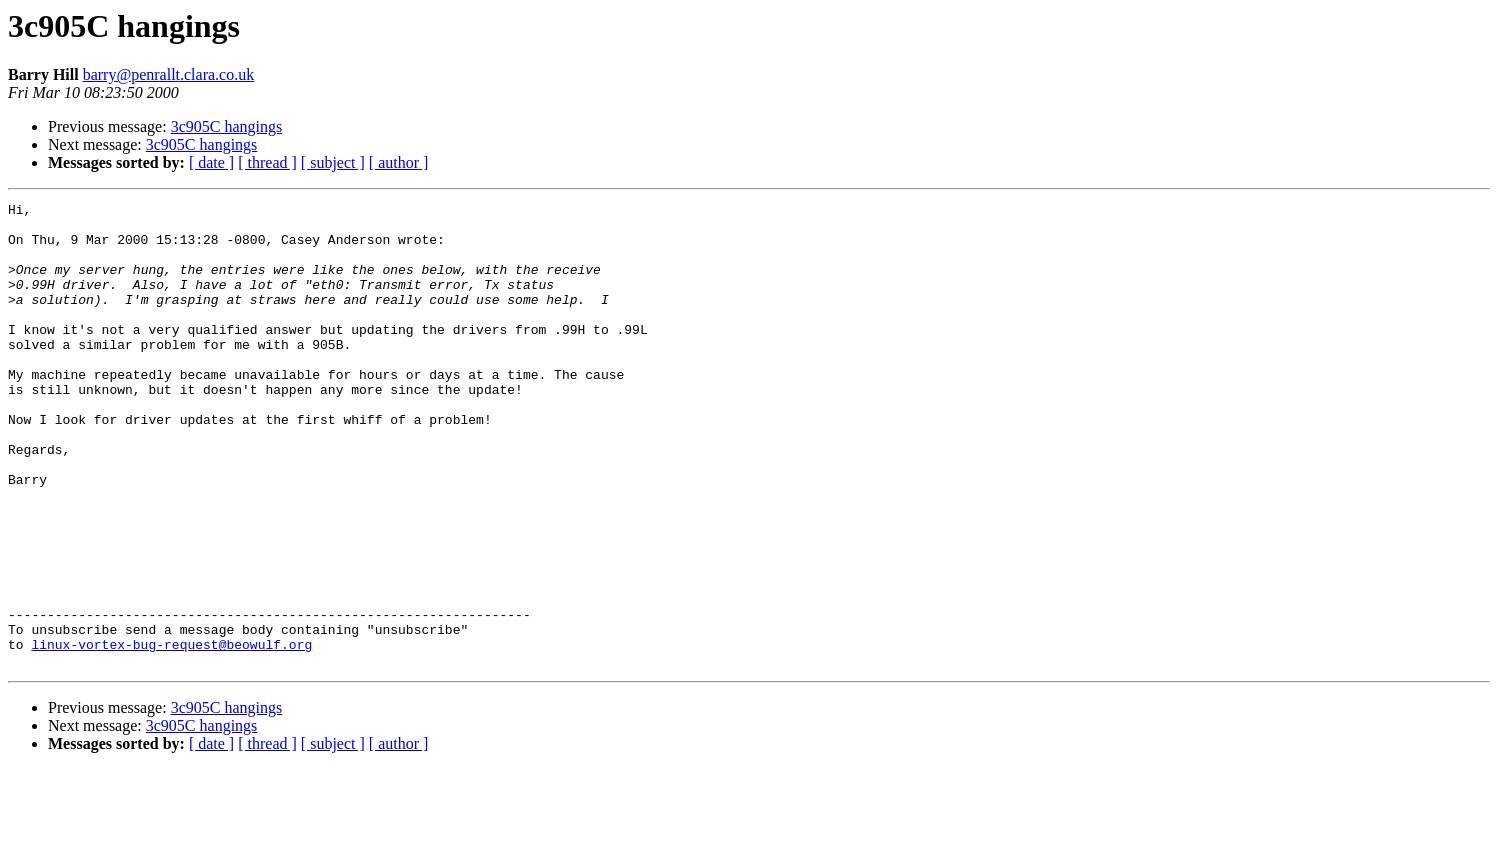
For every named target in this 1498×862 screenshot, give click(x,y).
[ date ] (211, 162)
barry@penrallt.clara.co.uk (169, 74)
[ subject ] (333, 162)
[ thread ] (267, 162)
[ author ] (399, 162)
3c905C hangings (227, 126)
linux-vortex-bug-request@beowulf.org (171, 734)
